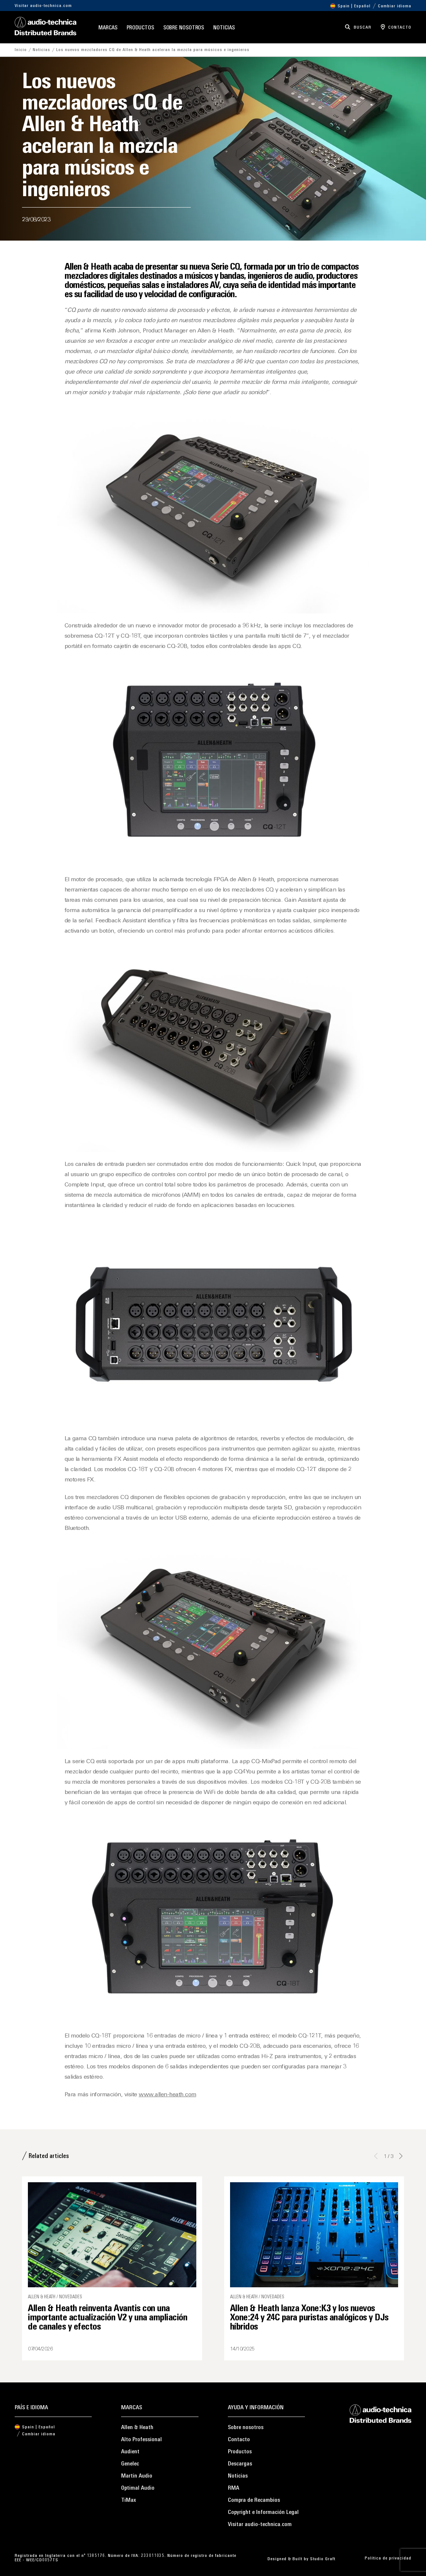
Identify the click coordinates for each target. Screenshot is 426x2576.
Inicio (21, 50)
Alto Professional (141, 2440)
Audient (130, 2452)
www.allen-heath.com (167, 2095)
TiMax (128, 2500)
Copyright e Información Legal (263, 2512)
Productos (140, 28)
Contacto (239, 2440)
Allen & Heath (137, 2428)
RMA (233, 2488)
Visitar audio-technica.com (43, 6)
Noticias (223, 28)
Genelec (130, 2464)
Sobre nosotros (183, 28)
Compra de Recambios (254, 2500)
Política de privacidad (388, 2558)
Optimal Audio (137, 2488)
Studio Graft (322, 2559)
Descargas (240, 2464)
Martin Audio (136, 2476)
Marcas (107, 28)
